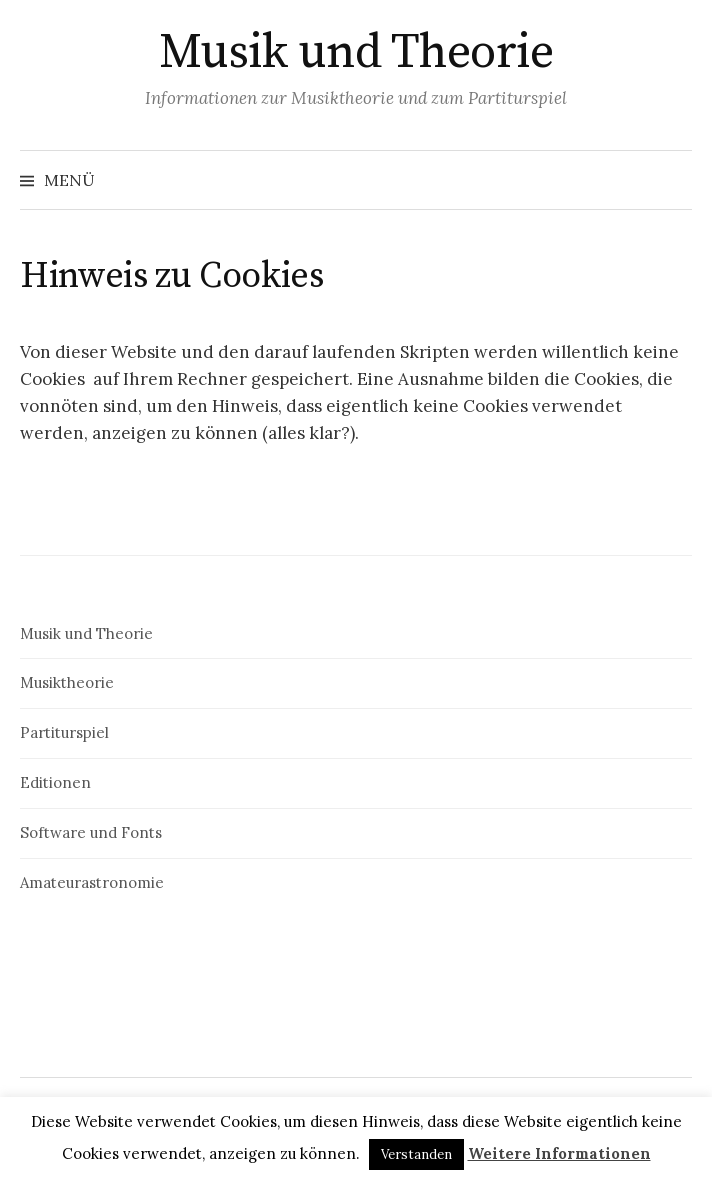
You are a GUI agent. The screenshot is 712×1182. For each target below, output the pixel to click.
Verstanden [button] (416, 1154)
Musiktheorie (67, 682)
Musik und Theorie (356, 53)
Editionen (55, 782)
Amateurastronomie (92, 882)
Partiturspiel (64, 732)
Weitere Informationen (559, 1153)
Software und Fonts (91, 832)
